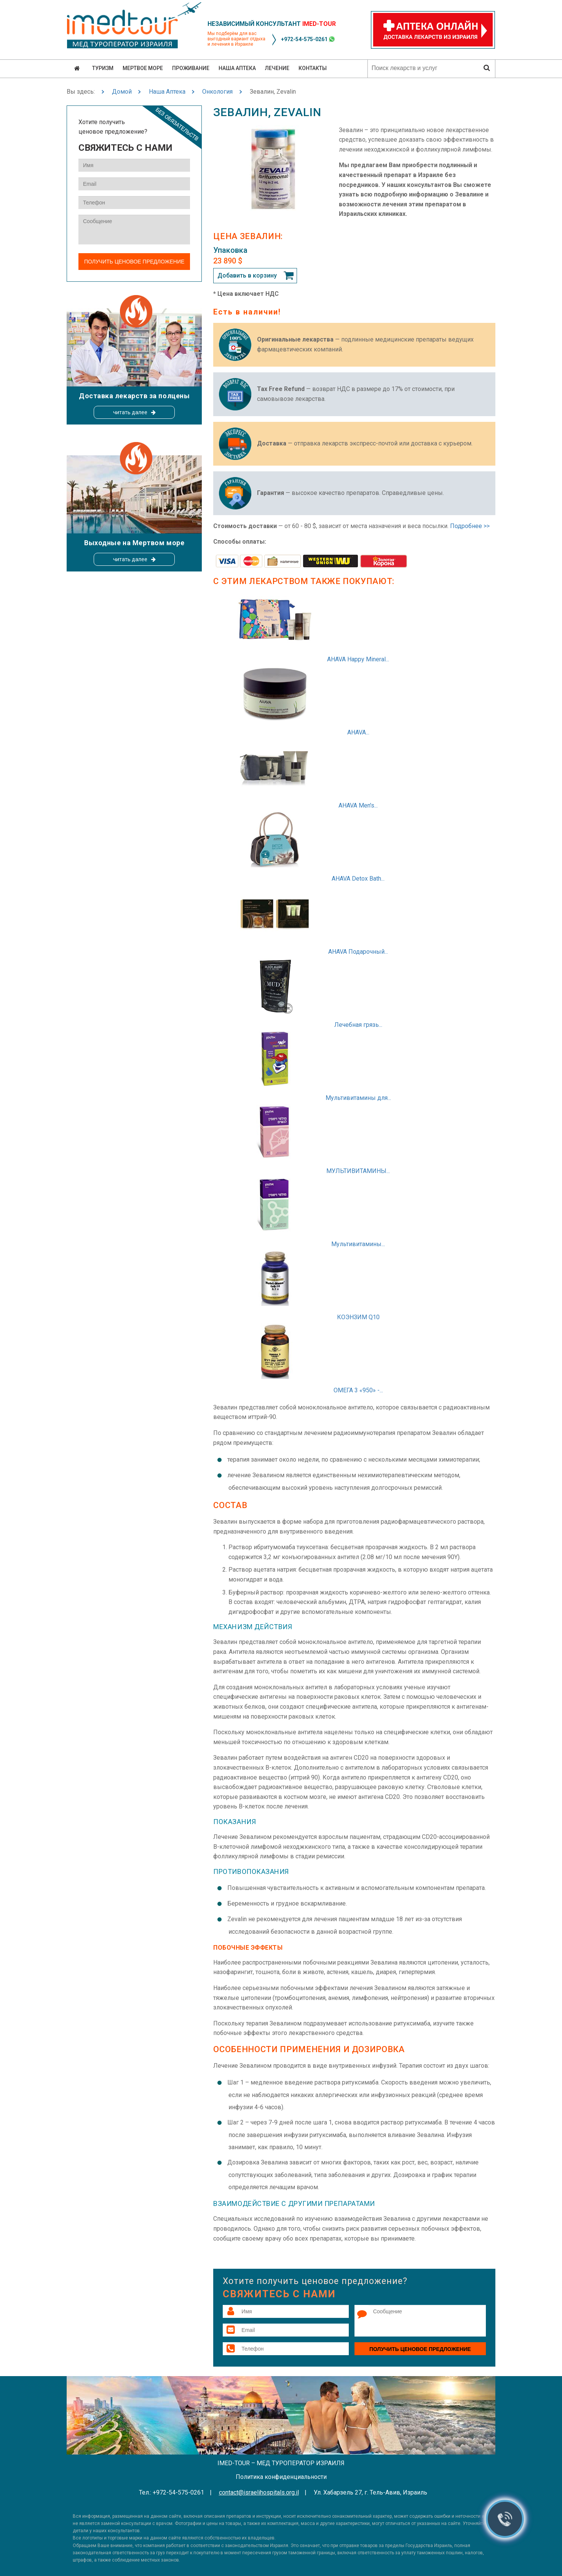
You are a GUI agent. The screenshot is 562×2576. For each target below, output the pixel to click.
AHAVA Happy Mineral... (358, 659)
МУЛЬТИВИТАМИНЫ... (358, 1171)
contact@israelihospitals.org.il (259, 2492)
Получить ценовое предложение (420, 2349)
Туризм (102, 68)
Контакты (313, 68)
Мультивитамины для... (358, 1097)
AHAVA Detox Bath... (358, 878)
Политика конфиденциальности (281, 2476)
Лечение (277, 68)
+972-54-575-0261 (304, 39)
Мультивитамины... (358, 1244)
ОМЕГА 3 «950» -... (358, 1390)
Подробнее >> (470, 526)
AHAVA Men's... (358, 805)
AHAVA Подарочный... (358, 951)
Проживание (190, 68)
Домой (122, 91)
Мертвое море (143, 68)
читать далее (130, 412)
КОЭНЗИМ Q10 (358, 1317)
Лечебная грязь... (358, 1024)
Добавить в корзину (247, 275)
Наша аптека (237, 68)
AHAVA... (358, 732)
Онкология (217, 91)
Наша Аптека (167, 91)
